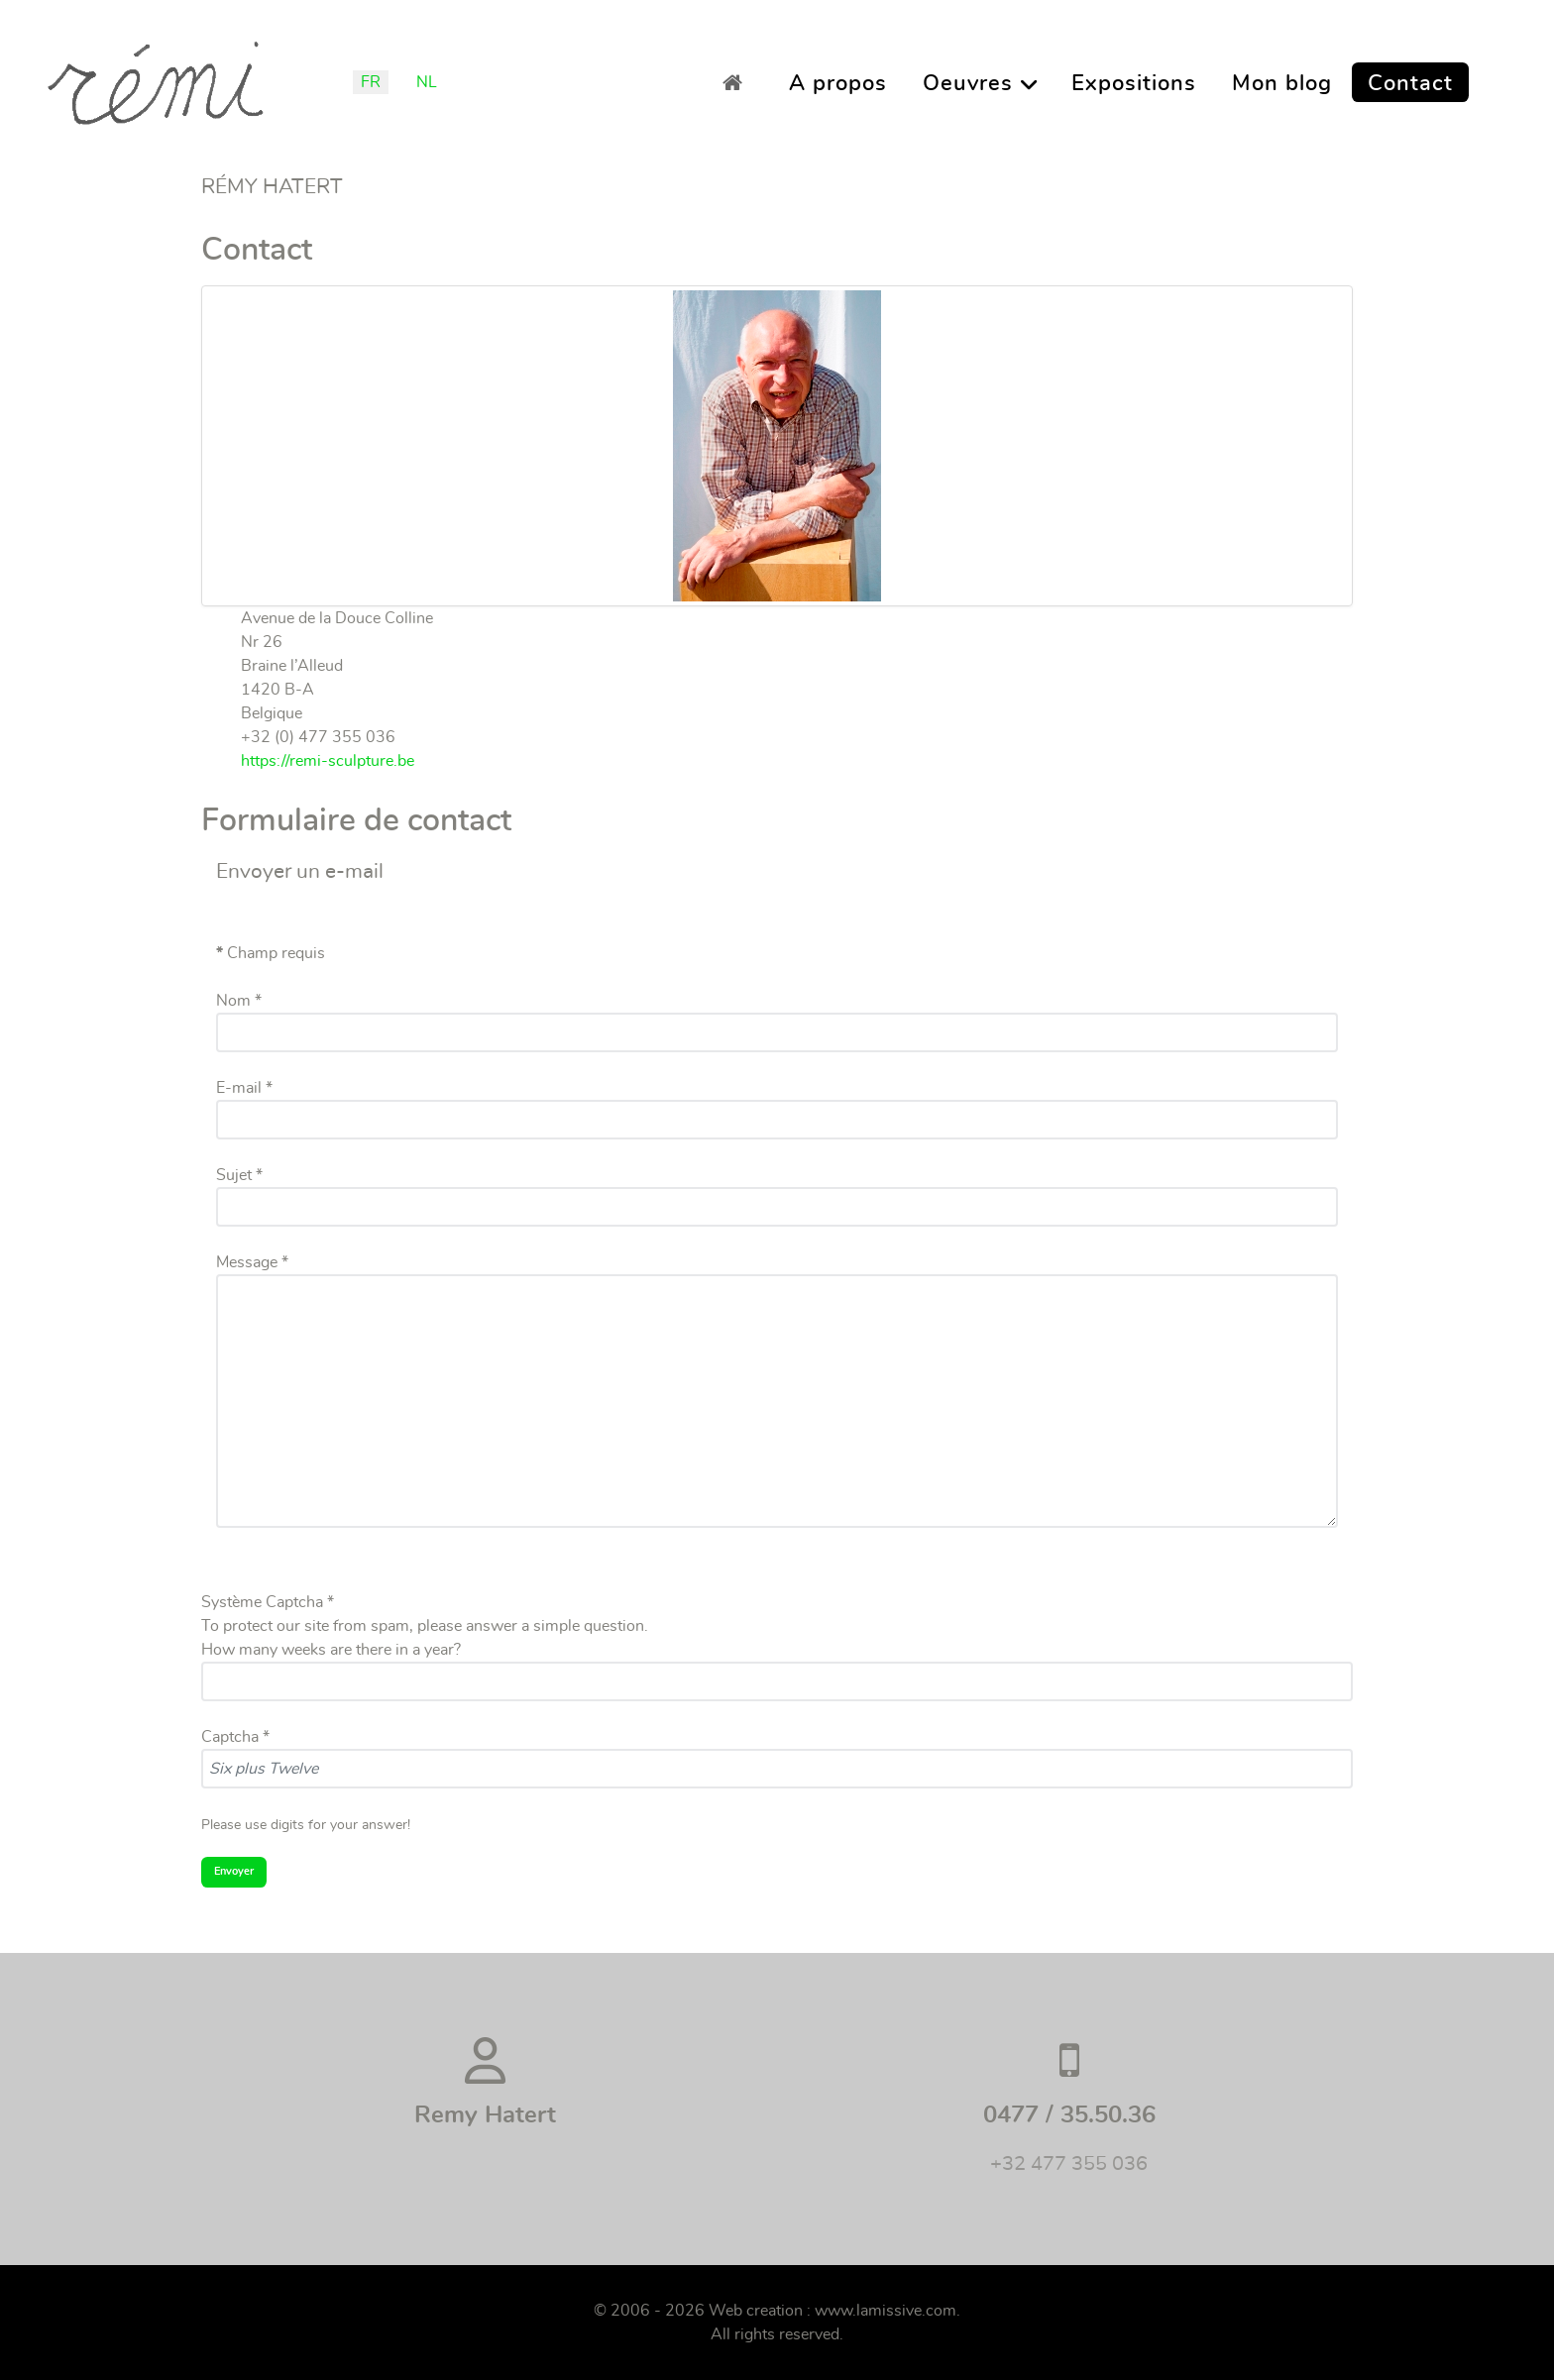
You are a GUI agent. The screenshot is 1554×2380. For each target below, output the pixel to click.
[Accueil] (738, 82)
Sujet (239, 1175)
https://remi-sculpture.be (327, 761)
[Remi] (156, 76)
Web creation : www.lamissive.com (832, 2311)
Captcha (235, 1737)
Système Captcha (267, 1602)
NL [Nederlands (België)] (426, 82)
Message (252, 1262)
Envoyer (234, 1871)
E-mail (244, 1088)
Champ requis (270, 953)
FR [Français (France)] (371, 82)
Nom (239, 1001)
